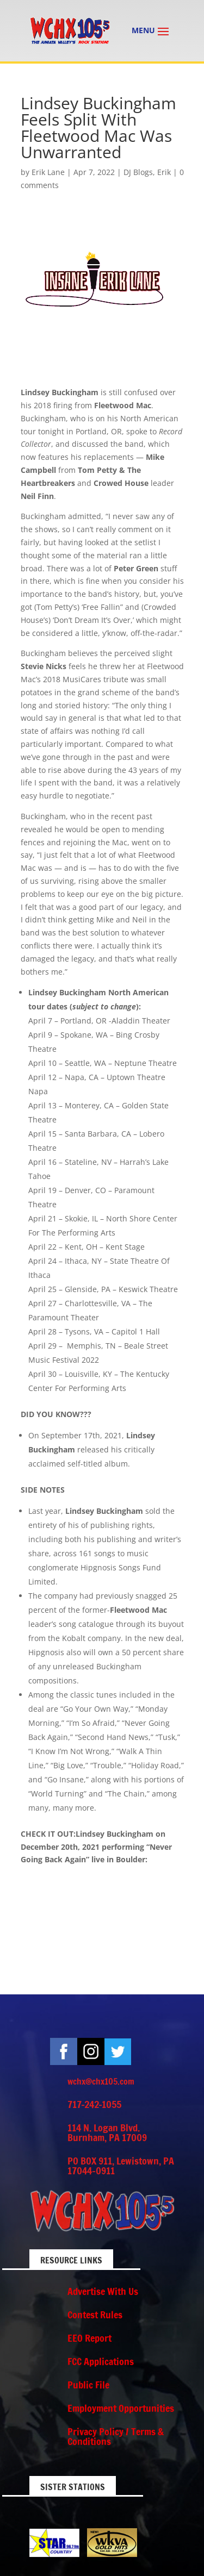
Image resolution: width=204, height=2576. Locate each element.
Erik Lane (48, 172)
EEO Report (89, 2338)
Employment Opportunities (120, 2408)
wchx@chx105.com (100, 2081)
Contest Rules (94, 2314)
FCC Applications (100, 2361)
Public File (88, 2385)
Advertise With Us (102, 2291)
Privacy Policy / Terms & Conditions (115, 2436)
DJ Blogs (138, 172)
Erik (164, 172)
